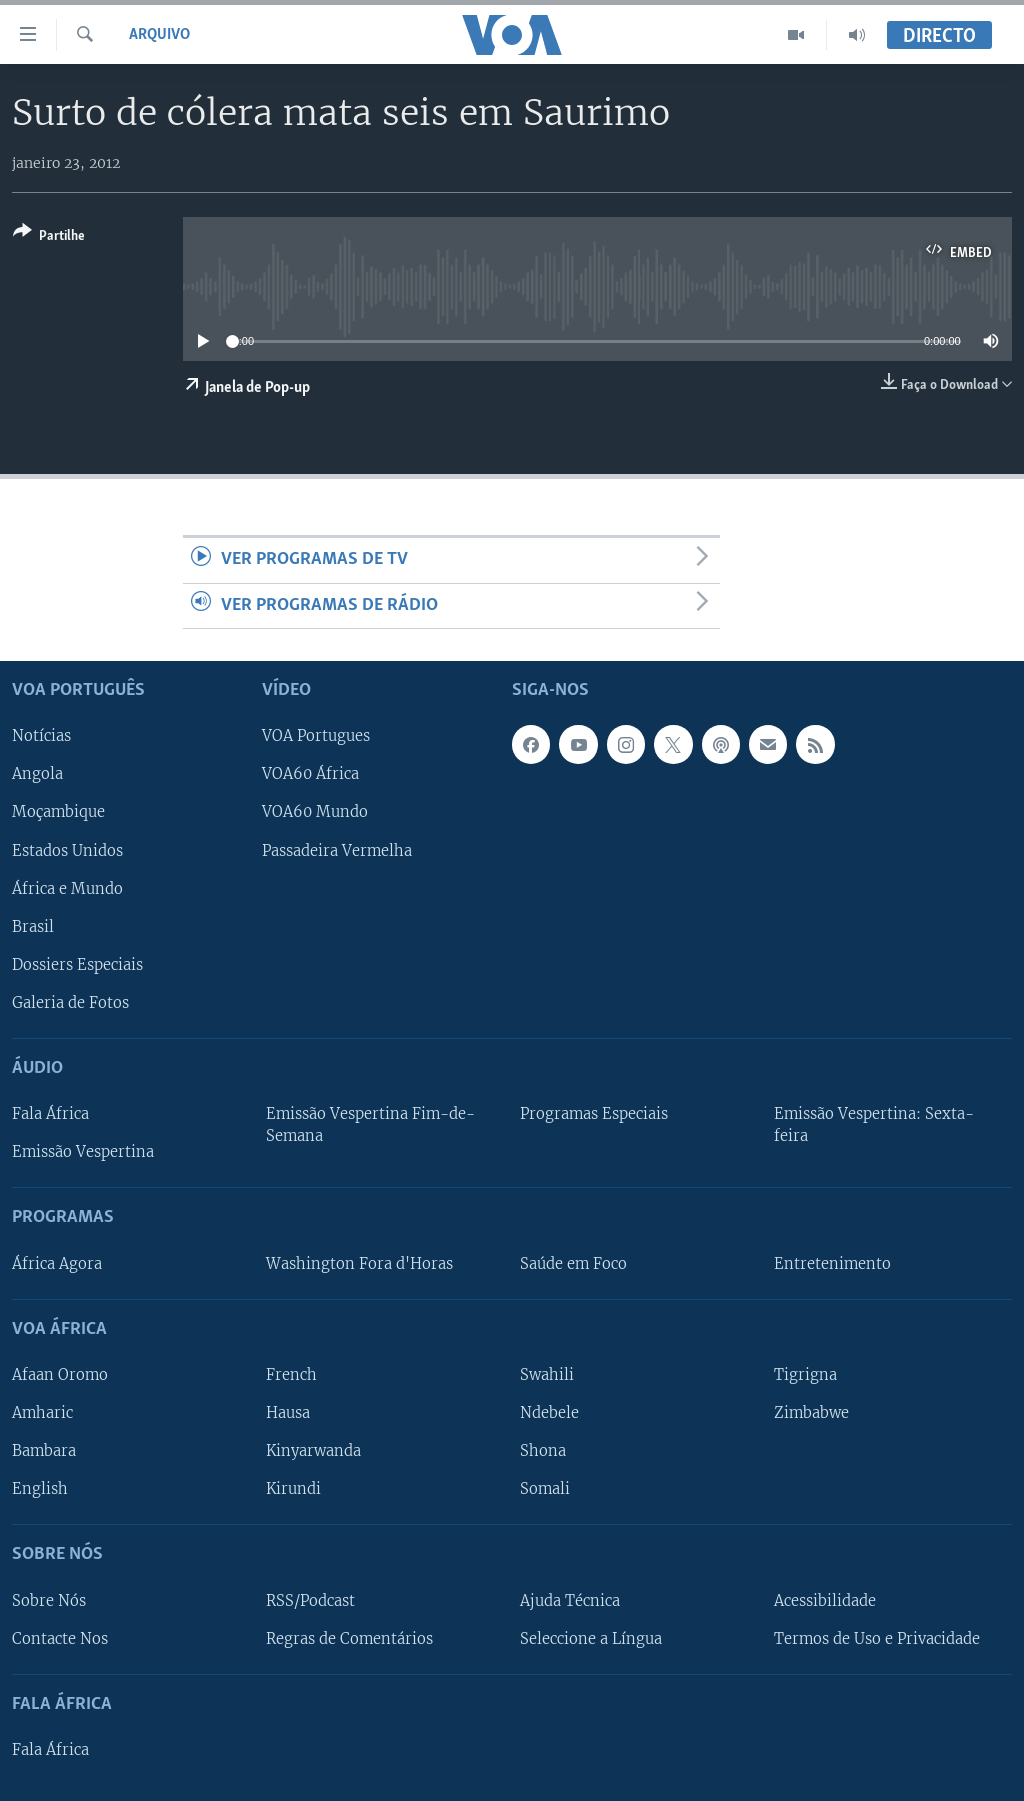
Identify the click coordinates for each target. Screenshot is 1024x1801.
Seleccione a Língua (591, 1639)
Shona (543, 1451)
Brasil (33, 927)
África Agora (57, 1264)
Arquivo (159, 35)
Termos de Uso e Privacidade (877, 1639)
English (40, 1489)
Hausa (288, 1413)
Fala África (50, 1114)
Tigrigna (805, 1375)
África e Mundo (67, 889)
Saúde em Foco (573, 1264)
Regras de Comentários (349, 1639)
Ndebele (549, 1413)
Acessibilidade (825, 1601)
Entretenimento (832, 1264)
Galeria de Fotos (70, 1003)
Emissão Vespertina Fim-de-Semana (370, 1125)
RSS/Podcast (310, 1601)
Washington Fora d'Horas (359, 1264)
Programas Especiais (594, 1114)
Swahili (547, 1375)
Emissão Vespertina (83, 1152)
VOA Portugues (316, 737)
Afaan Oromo (60, 1375)
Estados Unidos (67, 851)
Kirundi (293, 1489)
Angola (37, 775)
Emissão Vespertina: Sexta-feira (874, 1125)
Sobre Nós (49, 1601)
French (291, 1375)
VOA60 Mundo (315, 813)
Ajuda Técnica (570, 1601)
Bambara (44, 1451)
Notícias (41, 737)
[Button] (49, 237)
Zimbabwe (811, 1413)
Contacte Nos (60, 1639)
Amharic (42, 1413)
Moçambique (58, 813)
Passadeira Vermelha (337, 851)
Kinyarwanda (313, 1451)
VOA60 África (310, 775)
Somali (545, 1489)
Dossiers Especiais (77, 965)
